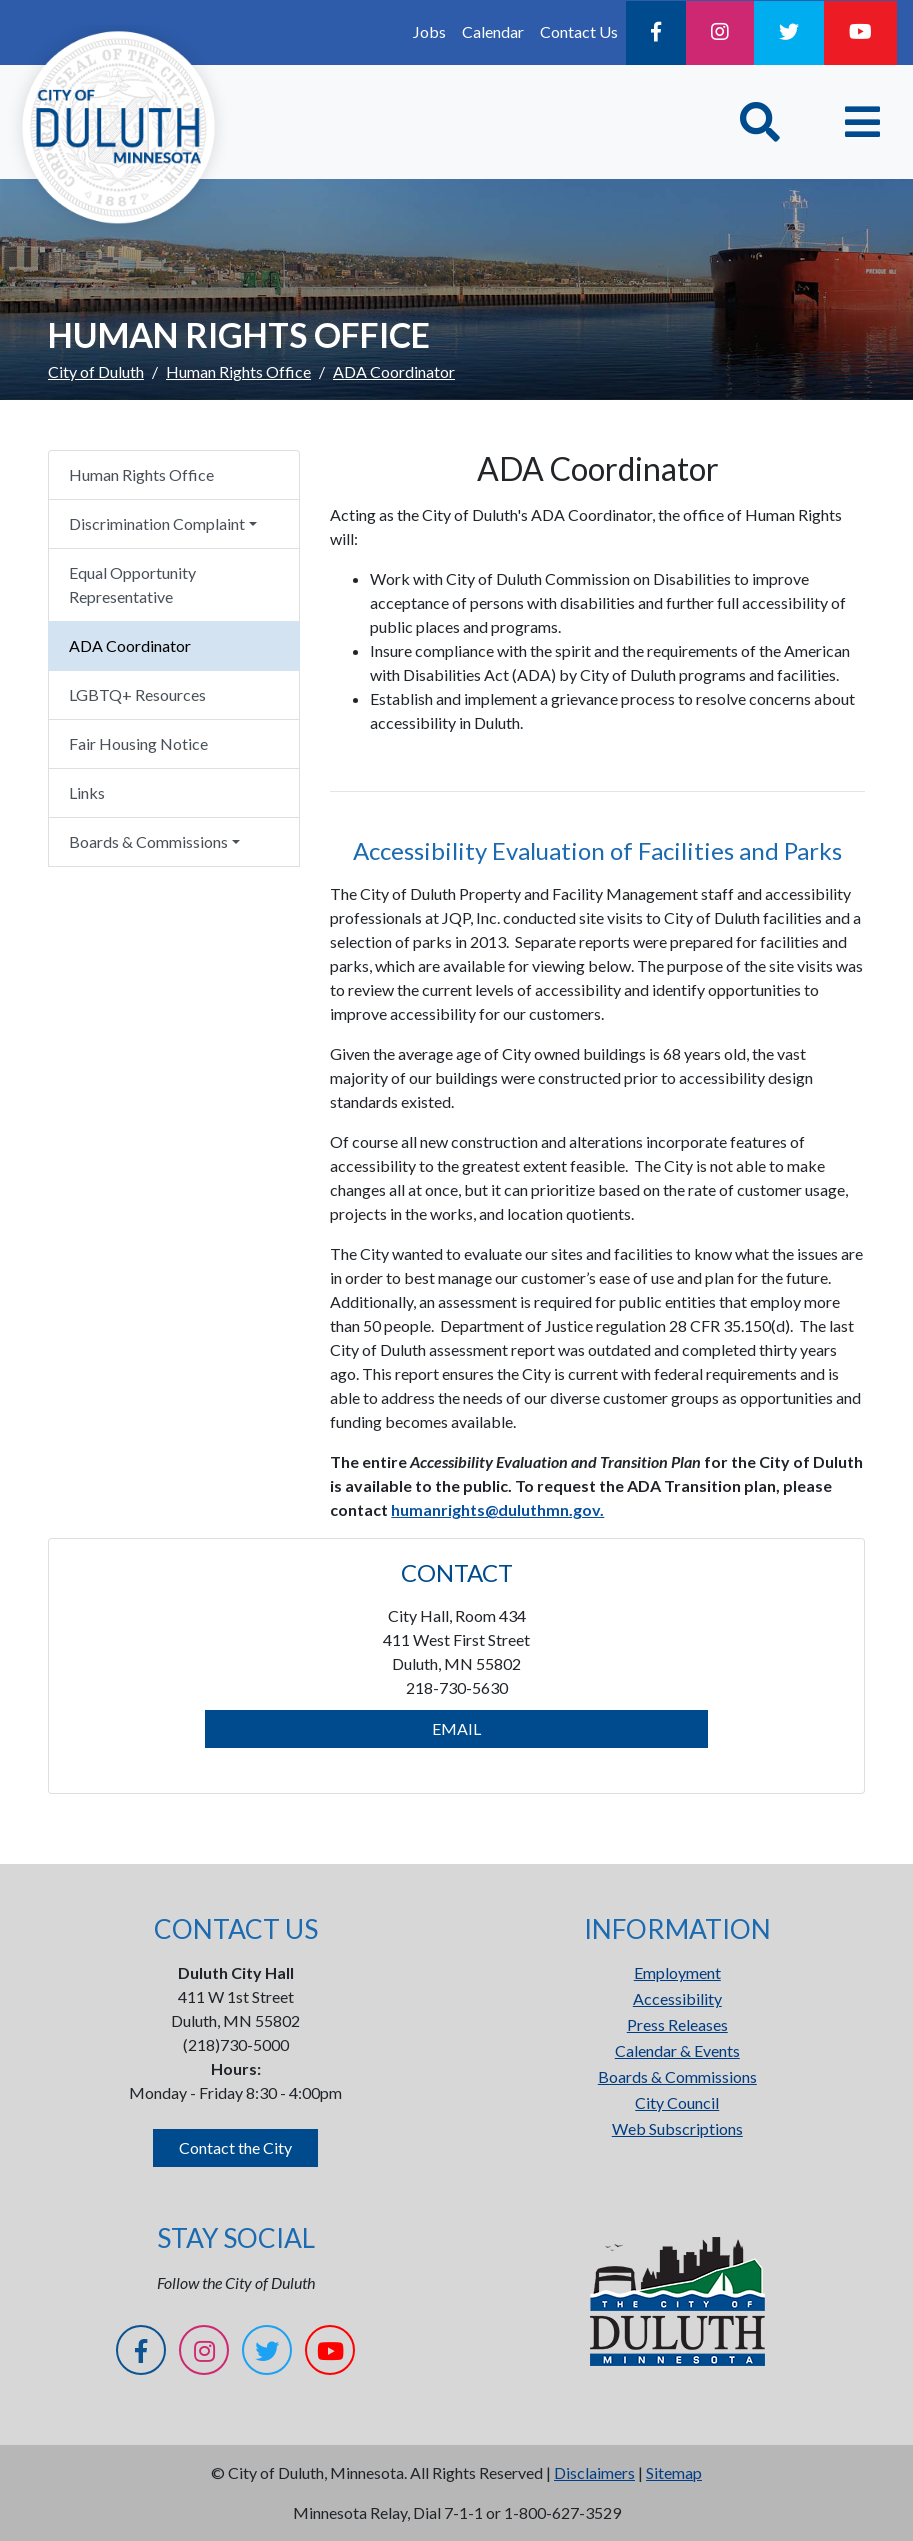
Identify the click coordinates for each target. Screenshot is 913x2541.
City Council (677, 2102)
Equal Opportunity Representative (132, 584)
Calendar (493, 31)
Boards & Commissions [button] (148, 841)
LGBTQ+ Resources (137, 694)
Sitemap (674, 2472)
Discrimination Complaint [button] (157, 523)
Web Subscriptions (677, 2128)
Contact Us (579, 31)
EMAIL (456, 1728)
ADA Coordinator (130, 645)
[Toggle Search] (760, 122)
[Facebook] (656, 33)
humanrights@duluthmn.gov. (497, 1509)
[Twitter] (789, 33)
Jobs (429, 31)
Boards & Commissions (677, 2076)
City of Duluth (96, 371)
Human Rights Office (238, 371)
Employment (677, 1972)
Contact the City (235, 2147)
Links (87, 792)
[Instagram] (720, 33)
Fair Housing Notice (138, 743)
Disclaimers (594, 2472)
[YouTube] (860, 33)
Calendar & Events (677, 2050)
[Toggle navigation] (862, 122)
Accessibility (677, 1998)
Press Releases (677, 2024)
